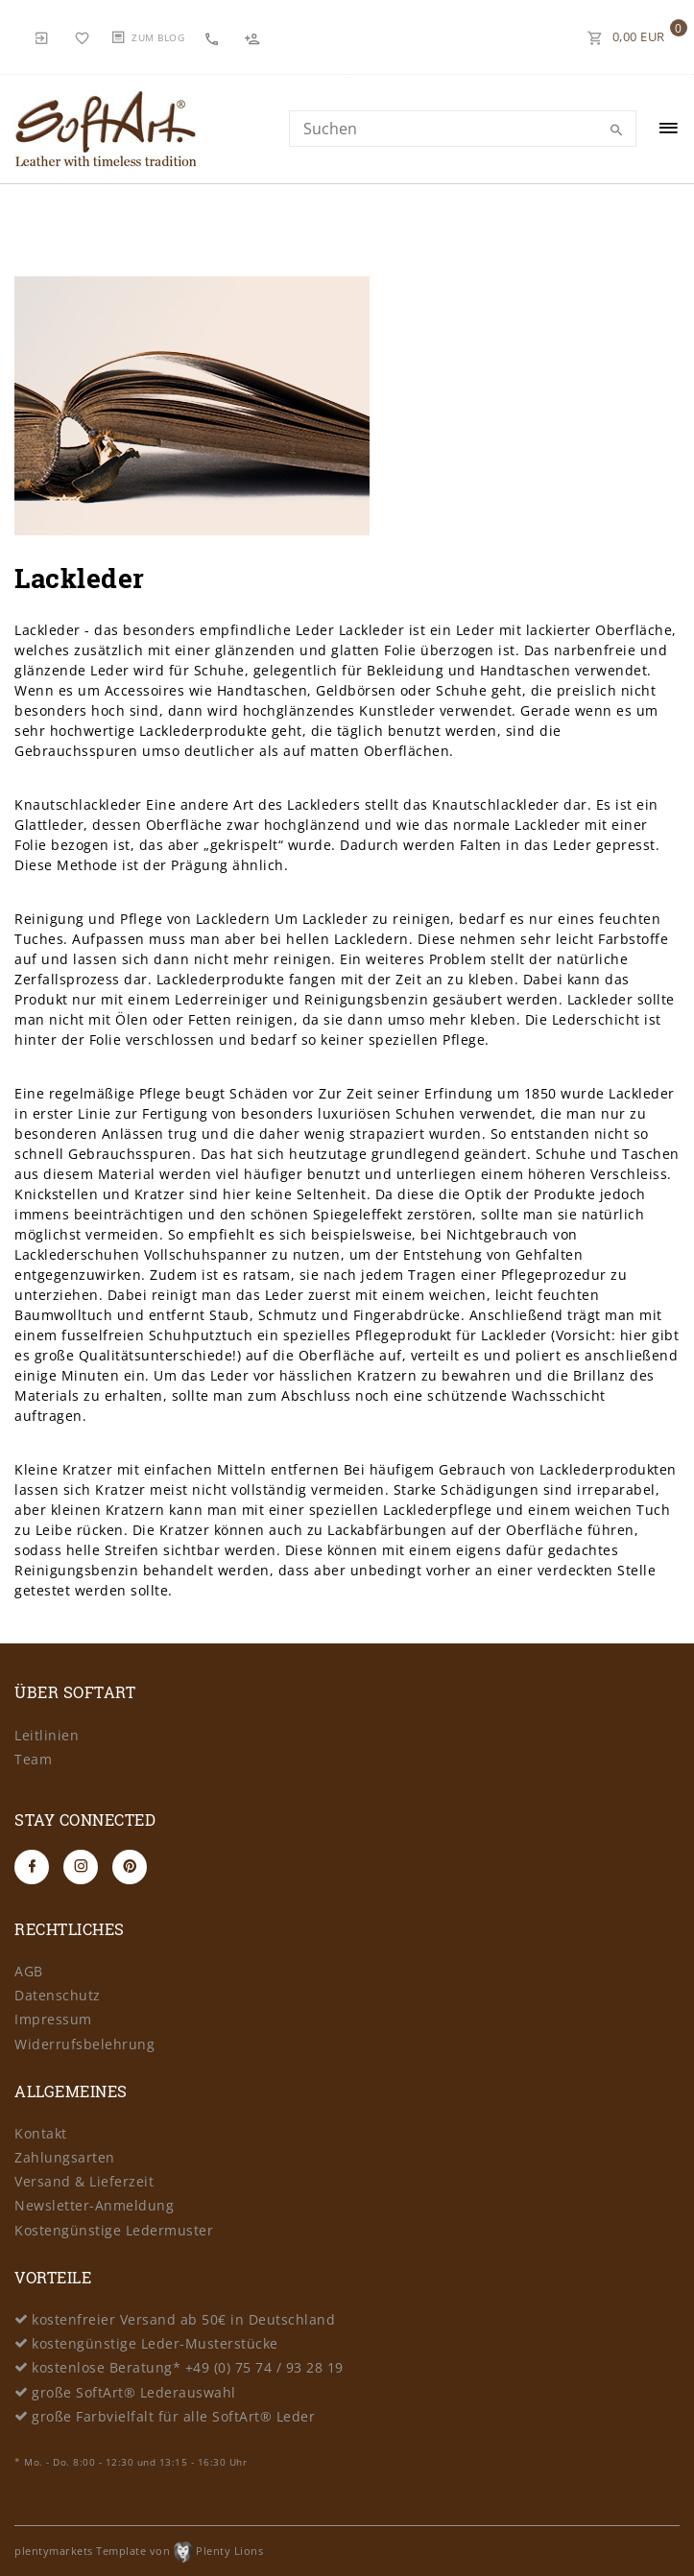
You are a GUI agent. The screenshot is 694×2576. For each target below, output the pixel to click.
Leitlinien (46, 1735)
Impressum (53, 2019)
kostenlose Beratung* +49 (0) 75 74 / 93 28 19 (188, 2367)
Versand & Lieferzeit (84, 2181)
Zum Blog (158, 37)
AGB (28, 1971)
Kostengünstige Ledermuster (113, 2230)
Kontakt (40, 2133)
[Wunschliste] (82, 36)
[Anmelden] (42, 36)
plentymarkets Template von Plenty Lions (138, 2550)
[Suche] (617, 130)
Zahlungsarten (64, 2157)
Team (33, 1759)
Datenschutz (57, 1995)
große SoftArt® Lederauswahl (134, 2392)
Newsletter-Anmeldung (94, 2205)
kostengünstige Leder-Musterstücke (155, 2343)
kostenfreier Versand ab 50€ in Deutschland (183, 2319)
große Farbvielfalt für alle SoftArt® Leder (173, 2416)
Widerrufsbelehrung (84, 2044)
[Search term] (462, 128)
